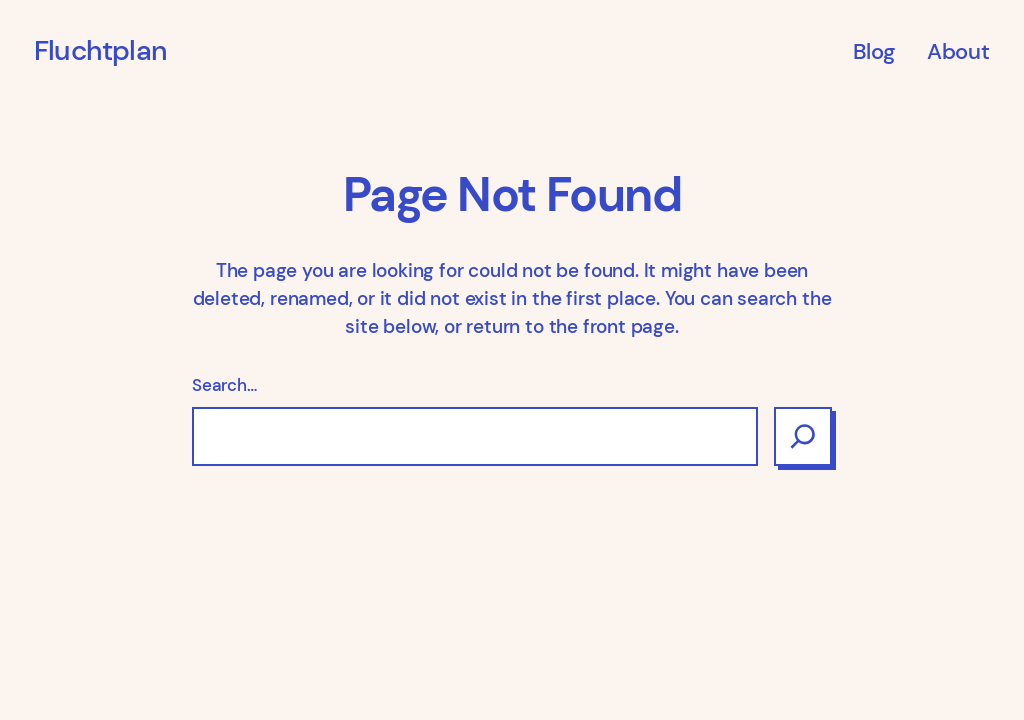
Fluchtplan (100, 51)
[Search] (803, 436)
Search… (224, 385)
